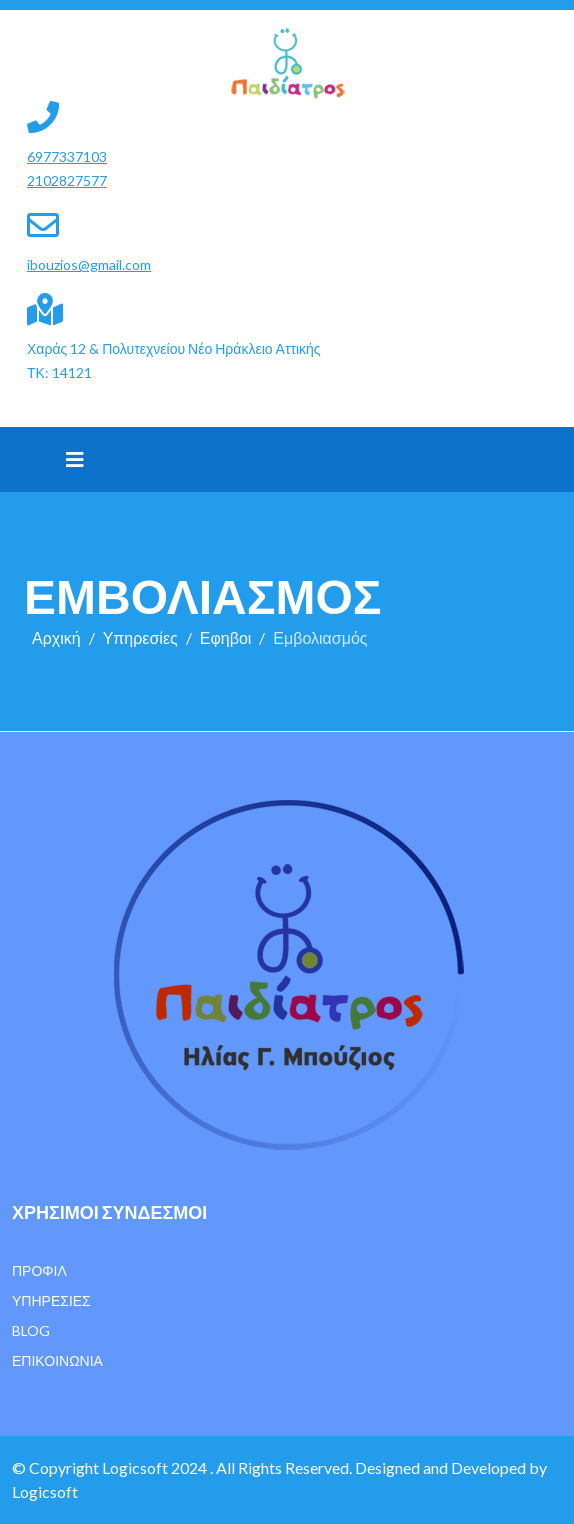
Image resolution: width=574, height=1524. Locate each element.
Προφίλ (39, 1270)
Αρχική (56, 637)
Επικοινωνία (57, 1360)
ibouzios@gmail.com (89, 264)
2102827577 (67, 180)
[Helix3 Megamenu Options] (75, 459)
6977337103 (67, 156)
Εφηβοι (226, 637)
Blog (31, 1330)
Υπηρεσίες (140, 637)
